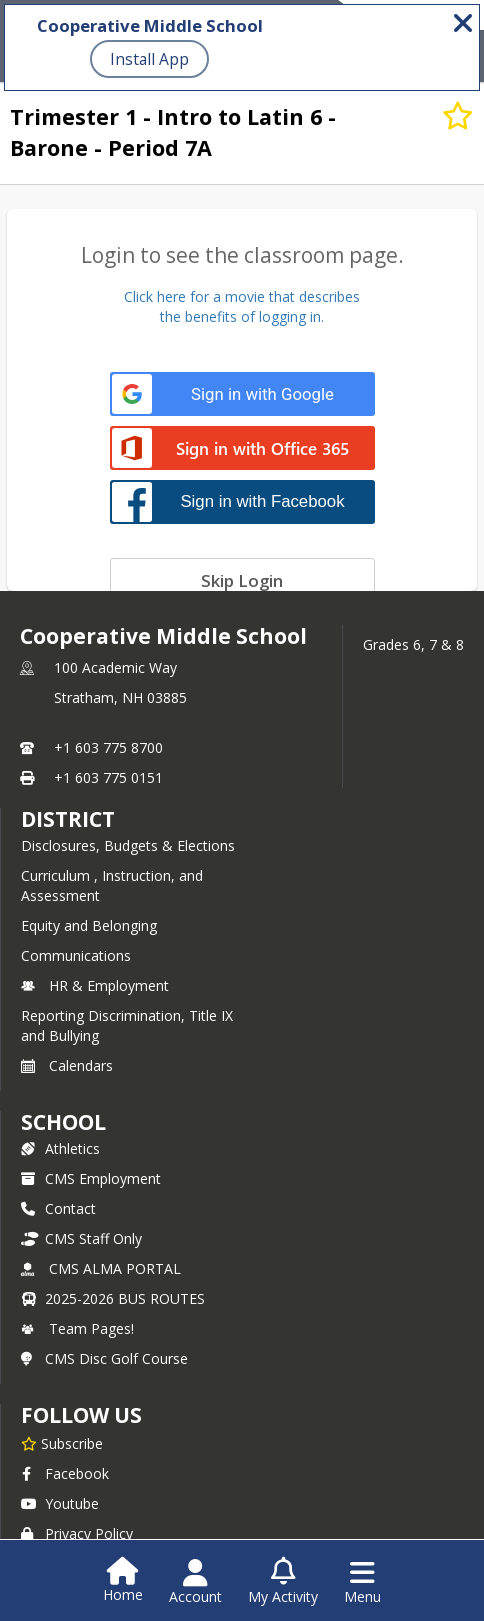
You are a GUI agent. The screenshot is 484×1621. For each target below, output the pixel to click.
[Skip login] (242, 580)
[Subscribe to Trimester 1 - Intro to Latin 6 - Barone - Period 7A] (458, 116)
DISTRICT (68, 819)
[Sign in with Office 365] (242, 449)
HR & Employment (95, 985)
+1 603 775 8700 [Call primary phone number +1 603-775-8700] (108, 747)
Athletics (60, 1148)
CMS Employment (91, 1178)
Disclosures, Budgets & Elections (128, 845)
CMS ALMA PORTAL (101, 1268)
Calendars (67, 1065)
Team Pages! (77, 1328)
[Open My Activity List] (283, 1582)
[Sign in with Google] (242, 394)
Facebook (65, 1473)
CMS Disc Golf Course (104, 1358)
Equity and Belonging (89, 925)
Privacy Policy (77, 1533)
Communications (76, 955)
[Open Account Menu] (195, 1582)
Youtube (60, 1503)
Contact (58, 1208)
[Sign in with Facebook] (242, 501)
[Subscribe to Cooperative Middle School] (62, 1443)
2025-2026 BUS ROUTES (113, 1298)
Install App (149, 59)
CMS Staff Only (81, 1238)
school (63, 1122)
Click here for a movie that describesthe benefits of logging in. (242, 306)
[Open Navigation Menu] (362, 1582)
